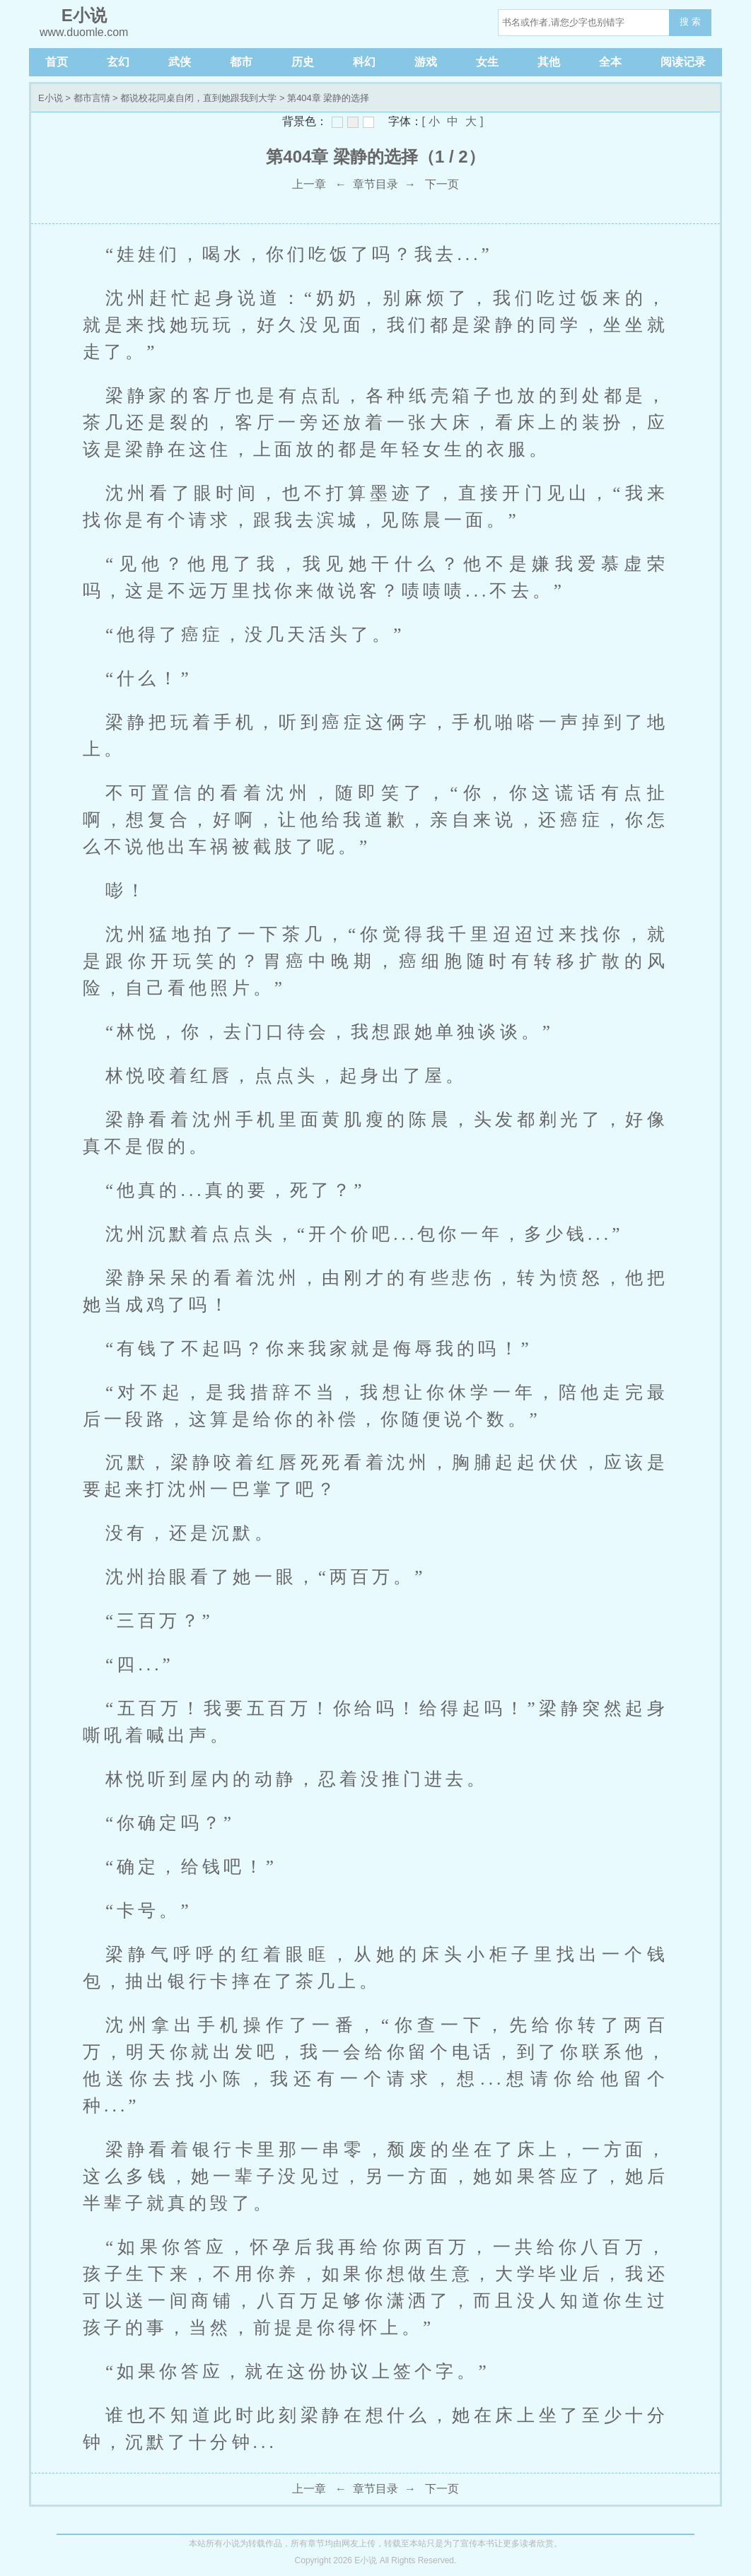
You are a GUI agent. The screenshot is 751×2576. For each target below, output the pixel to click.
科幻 (364, 62)
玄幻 (118, 62)
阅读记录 (683, 62)
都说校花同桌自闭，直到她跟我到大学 (198, 98)
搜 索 (690, 21)
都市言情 (92, 98)
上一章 (309, 184)
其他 (548, 62)
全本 (610, 62)
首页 (56, 62)
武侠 (179, 62)
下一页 (442, 184)
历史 (302, 62)
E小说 (50, 98)
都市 (241, 62)
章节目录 (375, 184)
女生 (487, 62)
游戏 (425, 62)
